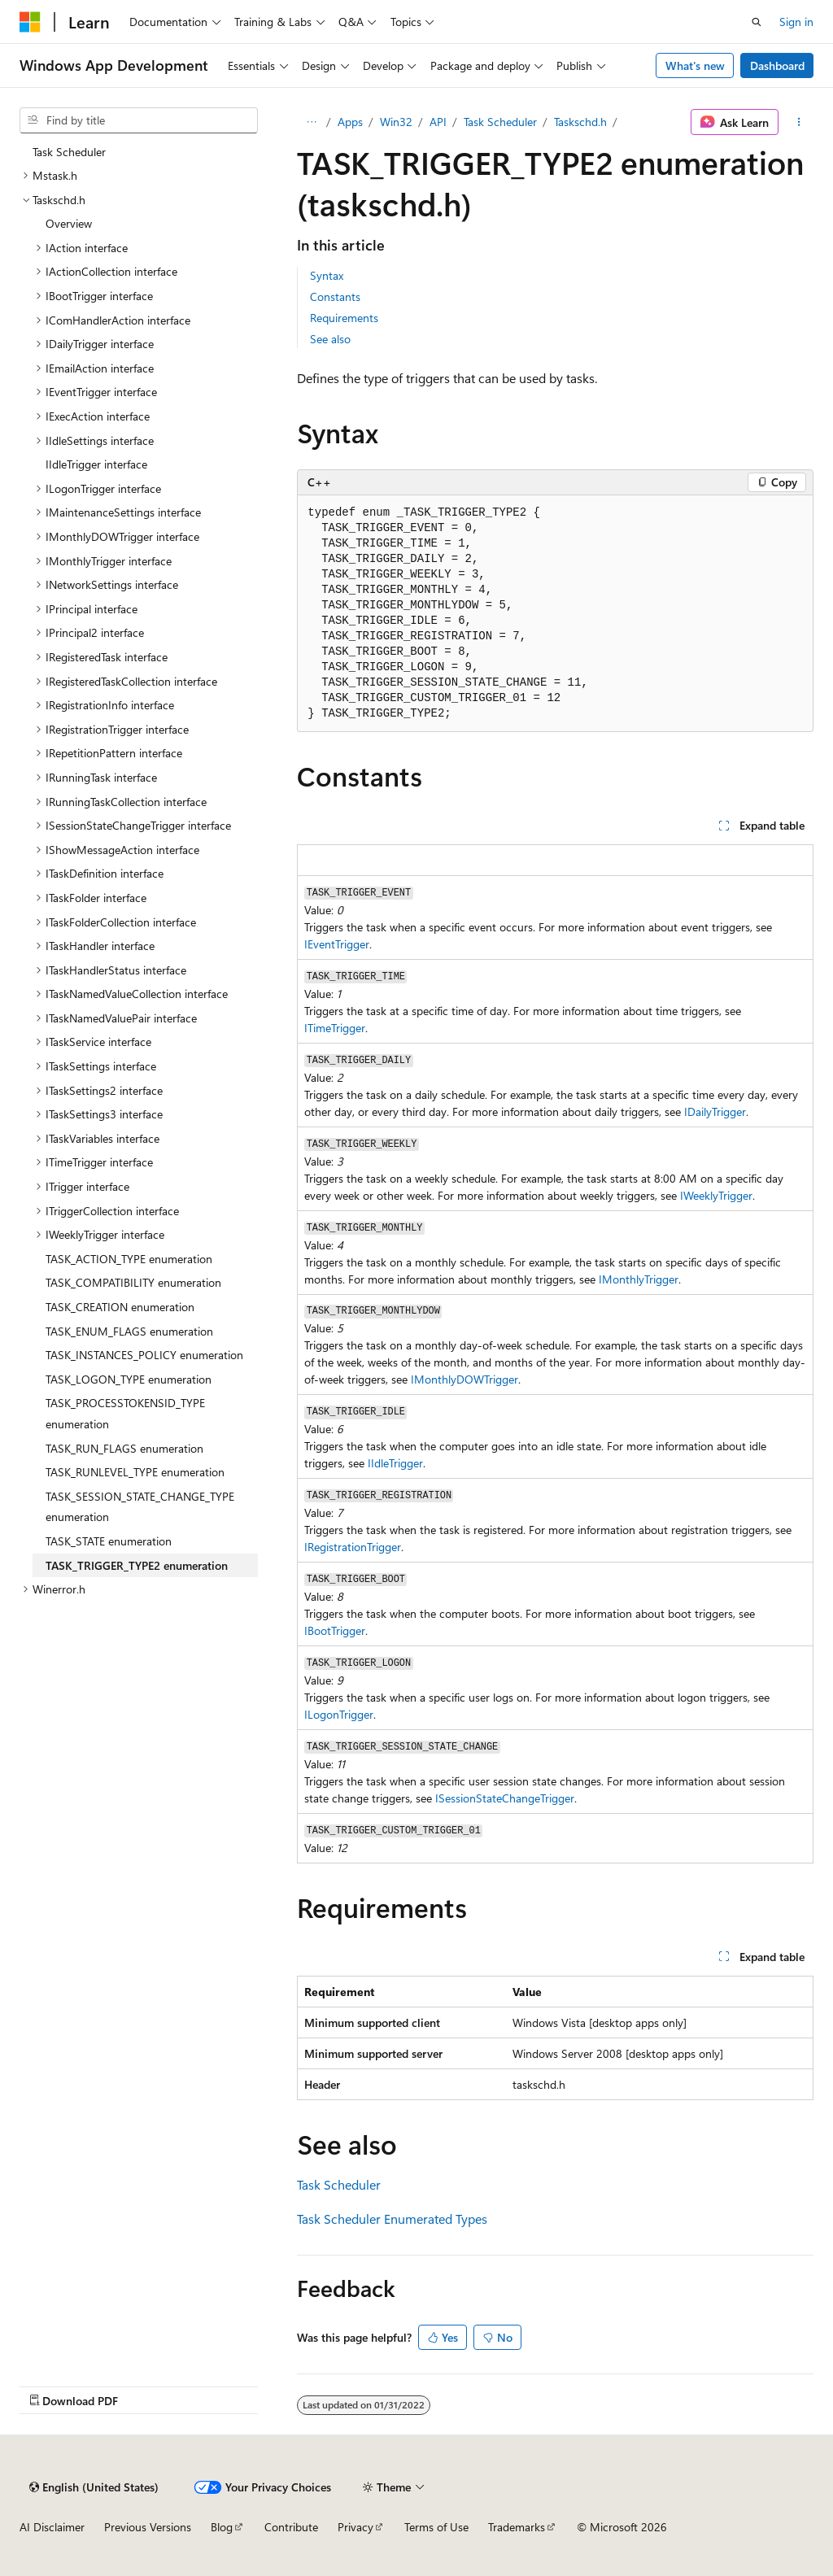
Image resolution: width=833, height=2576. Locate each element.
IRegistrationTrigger (352, 1546)
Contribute (291, 2527)
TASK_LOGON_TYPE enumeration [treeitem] (129, 1379)
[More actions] (799, 122)
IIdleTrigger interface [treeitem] (96, 464)
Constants (335, 296)
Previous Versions (147, 2527)
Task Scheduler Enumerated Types (392, 2218)
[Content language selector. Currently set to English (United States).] (94, 2487)
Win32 (396, 121)
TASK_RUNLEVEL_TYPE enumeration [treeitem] (135, 1472)
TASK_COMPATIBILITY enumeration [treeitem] (133, 1282)
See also (330, 339)
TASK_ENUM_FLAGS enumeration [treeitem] (129, 1331)
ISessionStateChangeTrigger (504, 1798)
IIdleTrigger (395, 1463)
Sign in (796, 21)
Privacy (355, 2527)
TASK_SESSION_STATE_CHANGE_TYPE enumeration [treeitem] (140, 1507)
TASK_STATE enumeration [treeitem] (109, 1541)
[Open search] (756, 22)
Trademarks (516, 2527)
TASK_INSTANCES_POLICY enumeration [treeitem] (144, 1354)
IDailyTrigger (715, 1111)
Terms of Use (436, 2527)
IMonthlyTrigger (638, 1279)
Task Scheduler (500, 121)
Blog (222, 2527)
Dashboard (777, 65)
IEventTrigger (336, 944)
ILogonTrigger (338, 1714)
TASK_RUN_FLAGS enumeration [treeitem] (124, 1448)
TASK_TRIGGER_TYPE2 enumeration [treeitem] (137, 1565)
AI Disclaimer (52, 2527)
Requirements (344, 317)
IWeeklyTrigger (716, 1195)
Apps (350, 121)
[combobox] (139, 120)
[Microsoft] (30, 22)
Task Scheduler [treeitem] (69, 151)
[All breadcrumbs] (311, 122)
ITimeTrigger (334, 1027)
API (438, 121)
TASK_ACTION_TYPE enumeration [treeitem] (129, 1258)
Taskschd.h (580, 121)
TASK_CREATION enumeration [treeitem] (120, 1306)
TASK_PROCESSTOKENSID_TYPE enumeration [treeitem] (125, 1413)
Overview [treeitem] (69, 223)
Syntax (326, 275)
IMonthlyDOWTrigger (464, 1379)
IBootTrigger (334, 1630)
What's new (695, 65)
